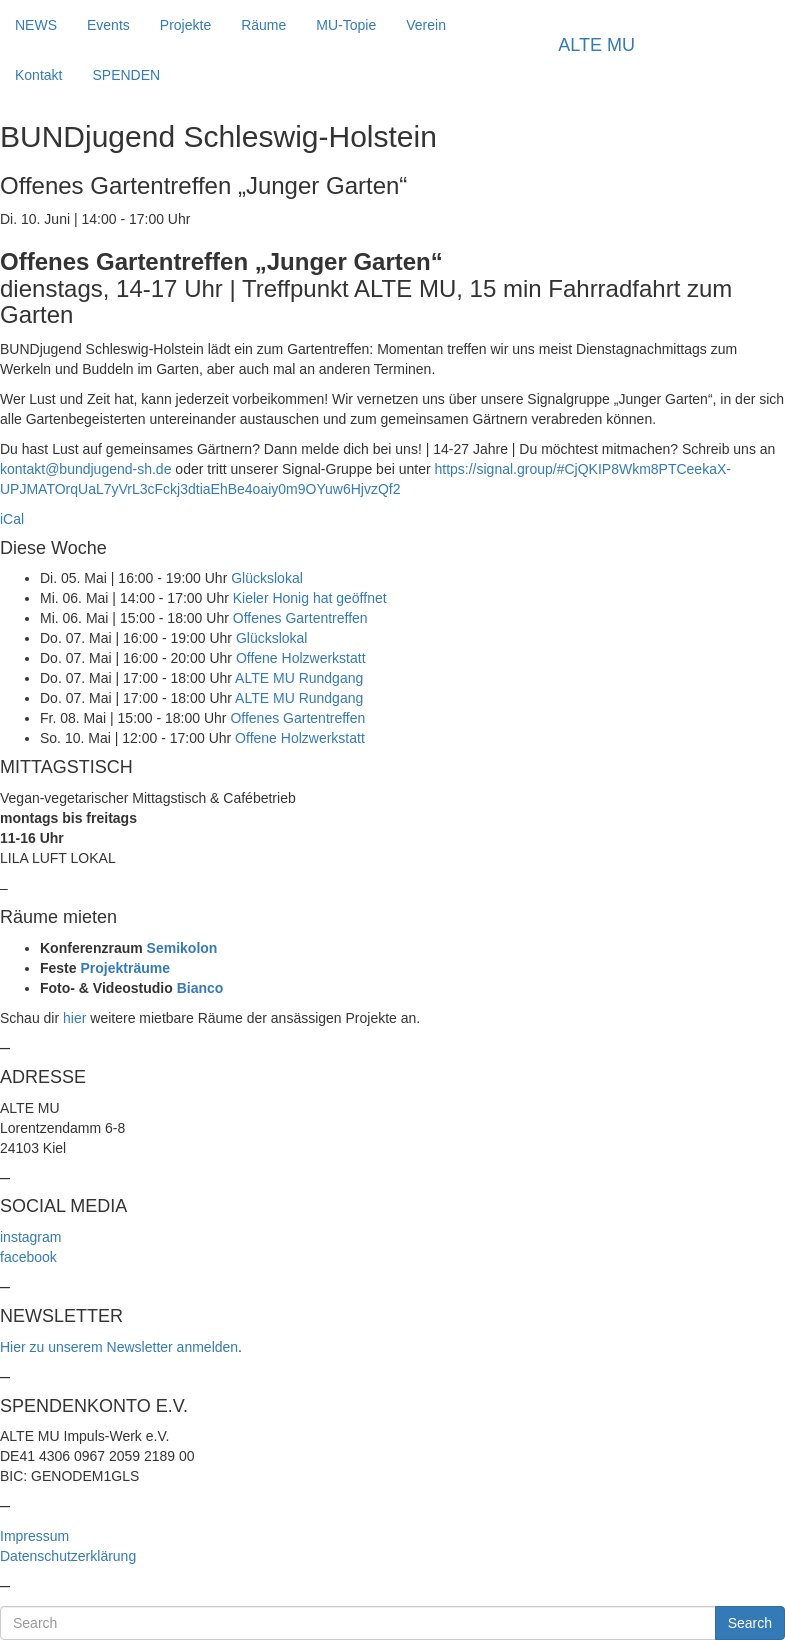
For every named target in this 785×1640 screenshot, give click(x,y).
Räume (263, 25)
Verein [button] (426, 25)
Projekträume (124, 968)
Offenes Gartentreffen (300, 618)
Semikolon (182, 948)
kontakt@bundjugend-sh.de (85, 469)
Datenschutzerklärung (68, 1556)
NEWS (36, 25)
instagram (30, 1237)
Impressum (34, 1536)
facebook (28, 1257)
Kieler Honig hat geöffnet (310, 598)
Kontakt (38, 75)
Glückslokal (267, 578)
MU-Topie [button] (346, 25)
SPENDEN (126, 75)
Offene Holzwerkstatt (301, 658)
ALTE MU (596, 45)
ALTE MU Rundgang (299, 678)
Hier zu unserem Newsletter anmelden (119, 1347)
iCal (12, 519)
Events (108, 25)
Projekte (185, 25)
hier (74, 1018)
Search (750, 1623)
